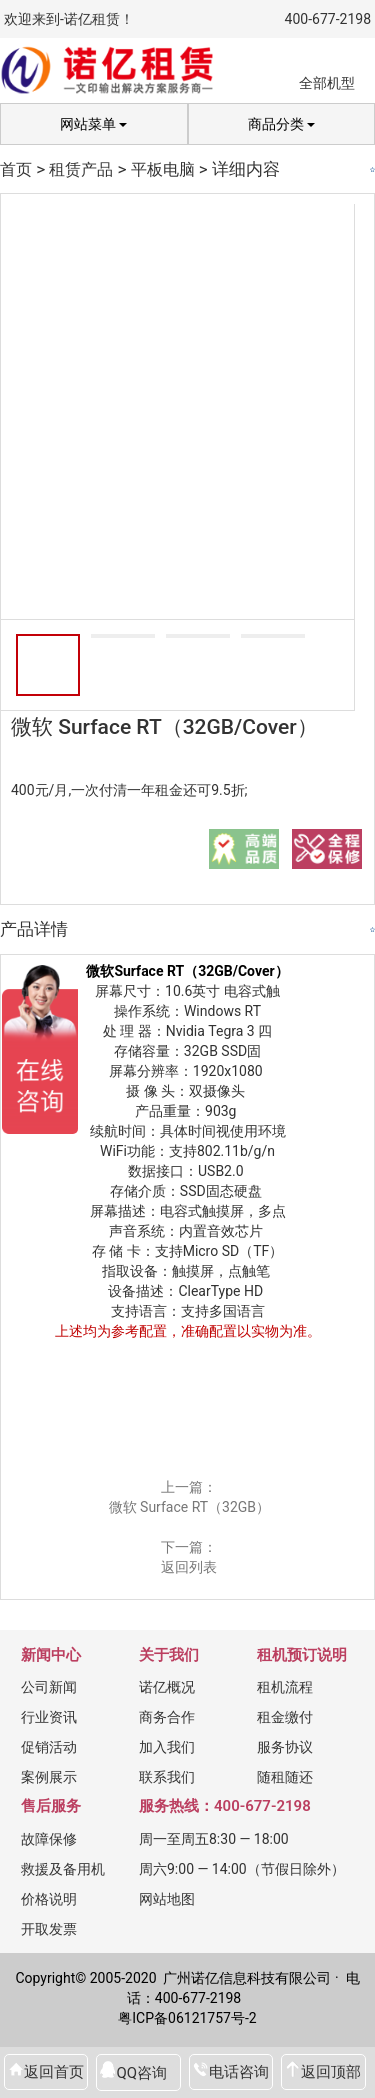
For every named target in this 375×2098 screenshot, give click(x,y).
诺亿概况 (167, 1687)
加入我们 (167, 1747)
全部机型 (327, 83)
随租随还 (285, 1777)
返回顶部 (331, 2072)
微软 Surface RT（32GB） (190, 1507)
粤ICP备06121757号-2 (187, 2018)
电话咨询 (239, 2072)
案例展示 (49, 1777)
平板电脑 (163, 169)
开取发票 (49, 1929)
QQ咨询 (141, 2073)
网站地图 (167, 1899)
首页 (16, 169)
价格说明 (49, 1899)
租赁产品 (81, 169)
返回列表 (189, 1567)
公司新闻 (49, 1687)
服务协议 (285, 1747)
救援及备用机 (63, 1869)
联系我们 (167, 1777)
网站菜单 (93, 124)
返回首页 (54, 2072)
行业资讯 (49, 1717)
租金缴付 (285, 1717)
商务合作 (167, 1717)
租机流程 (285, 1687)
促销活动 (49, 1747)
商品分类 (281, 124)
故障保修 (49, 1839)
